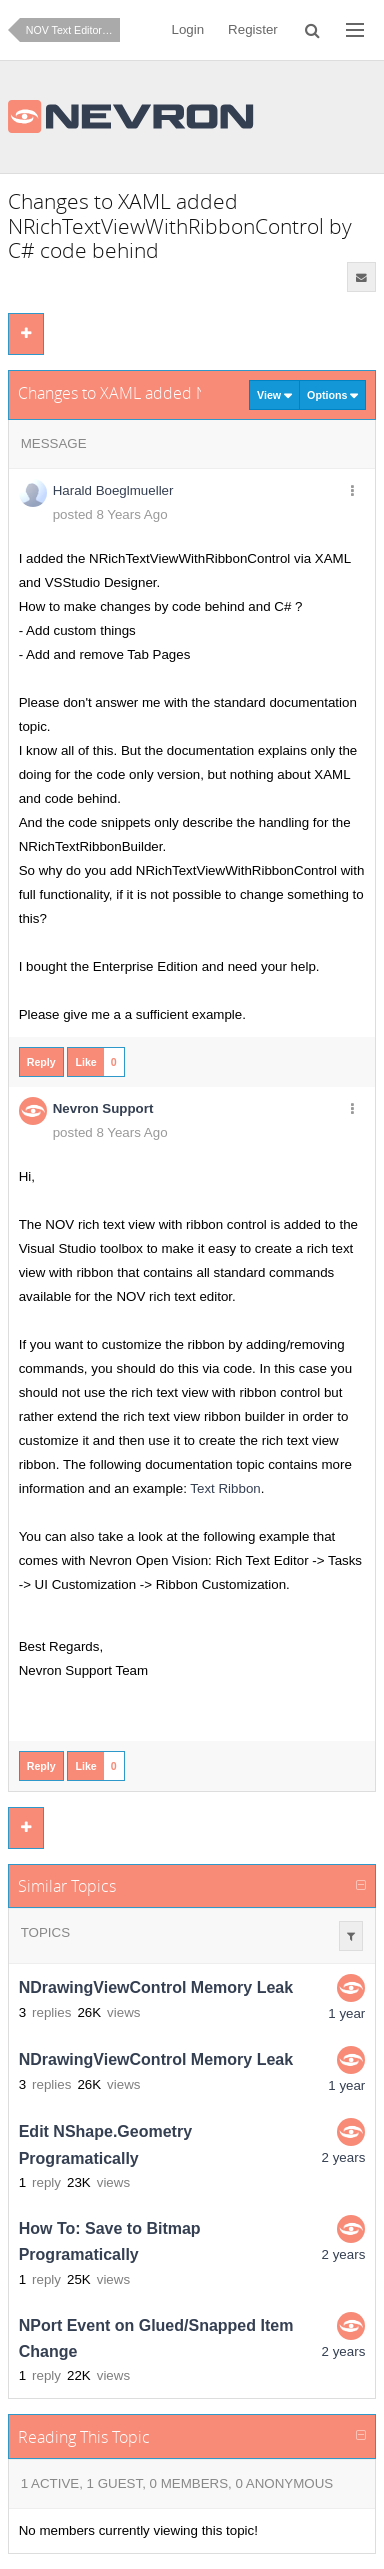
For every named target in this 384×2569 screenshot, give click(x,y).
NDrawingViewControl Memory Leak (156, 1988)
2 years (344, 2157)
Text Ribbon (225, 1488)
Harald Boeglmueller (113, 490)
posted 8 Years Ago (110, 514)
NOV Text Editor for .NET (73, 30)
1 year (346, 2013)
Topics (45, 1932)
